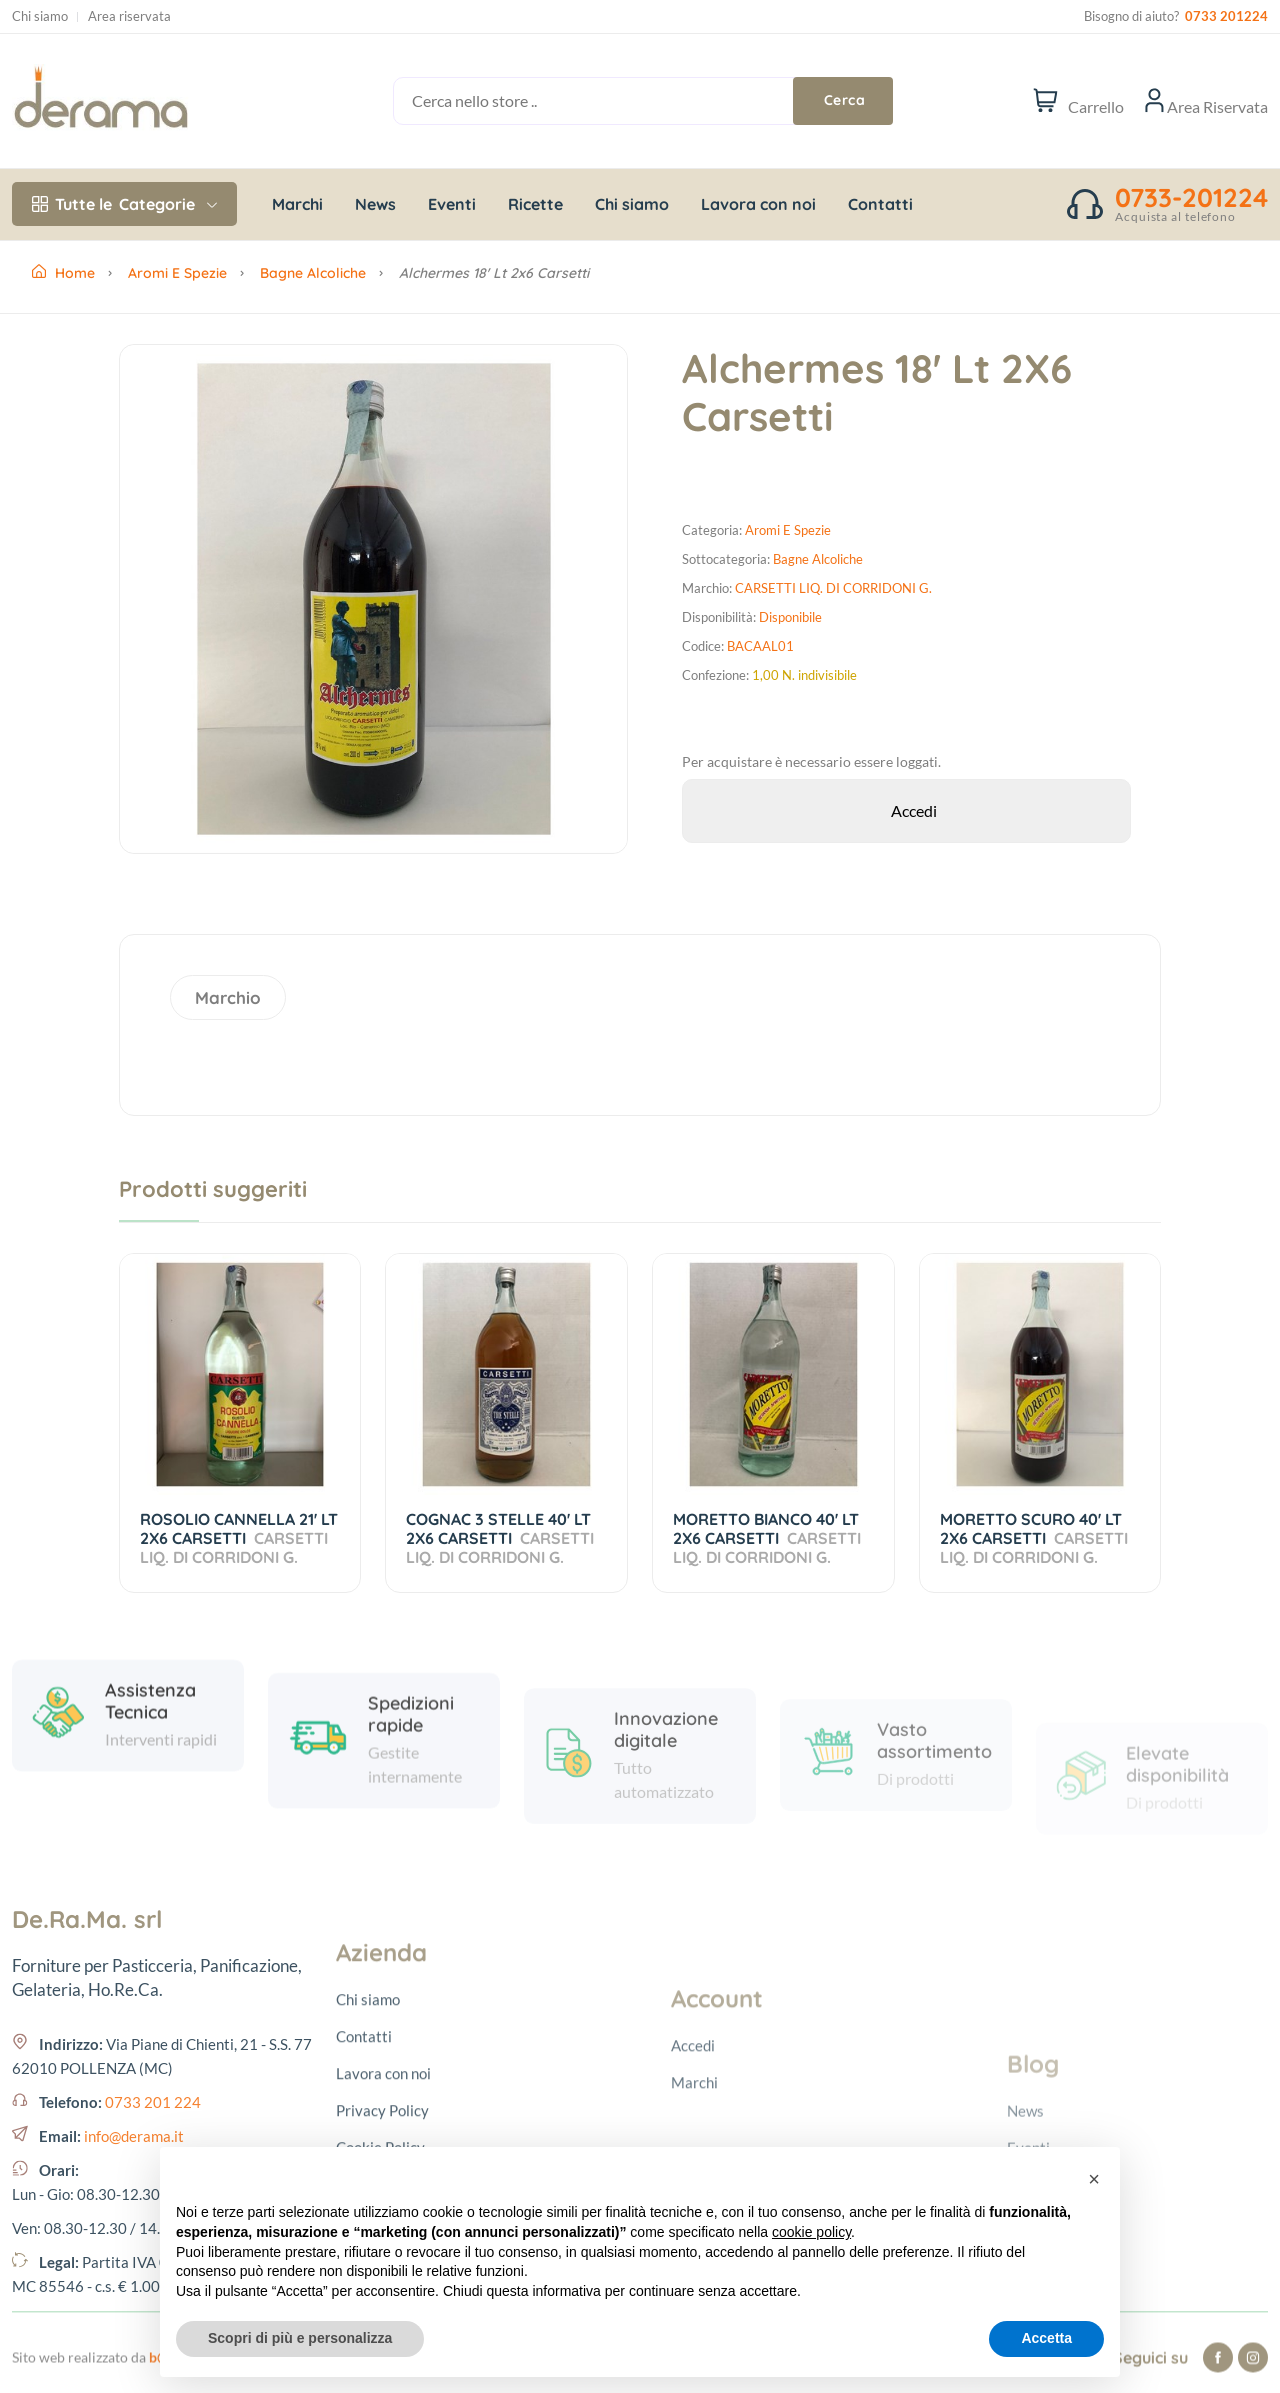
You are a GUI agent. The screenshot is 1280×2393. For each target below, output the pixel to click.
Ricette (535, 204)
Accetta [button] (1046, 2338)
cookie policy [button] (811, 2232)
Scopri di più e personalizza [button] (300, 2338)
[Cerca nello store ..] (618, 101)
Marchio (228, 997)
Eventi (452, 204)
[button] (1094, 2179)
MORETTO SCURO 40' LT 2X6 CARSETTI (1034, 1538)
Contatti (880, 204)
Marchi (297, 204)
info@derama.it (134, 2342)
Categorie (124, 204)
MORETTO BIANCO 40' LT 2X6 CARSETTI (767, 1538)
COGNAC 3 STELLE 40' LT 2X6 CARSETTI (500, 1538)
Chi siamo (40, 16)
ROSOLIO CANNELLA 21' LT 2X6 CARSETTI (239, 1538)
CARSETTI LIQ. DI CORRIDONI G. (833, 588)
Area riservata (129, 16)
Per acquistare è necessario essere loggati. (811, 761)
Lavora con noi (758, 204)
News (375, 204)
